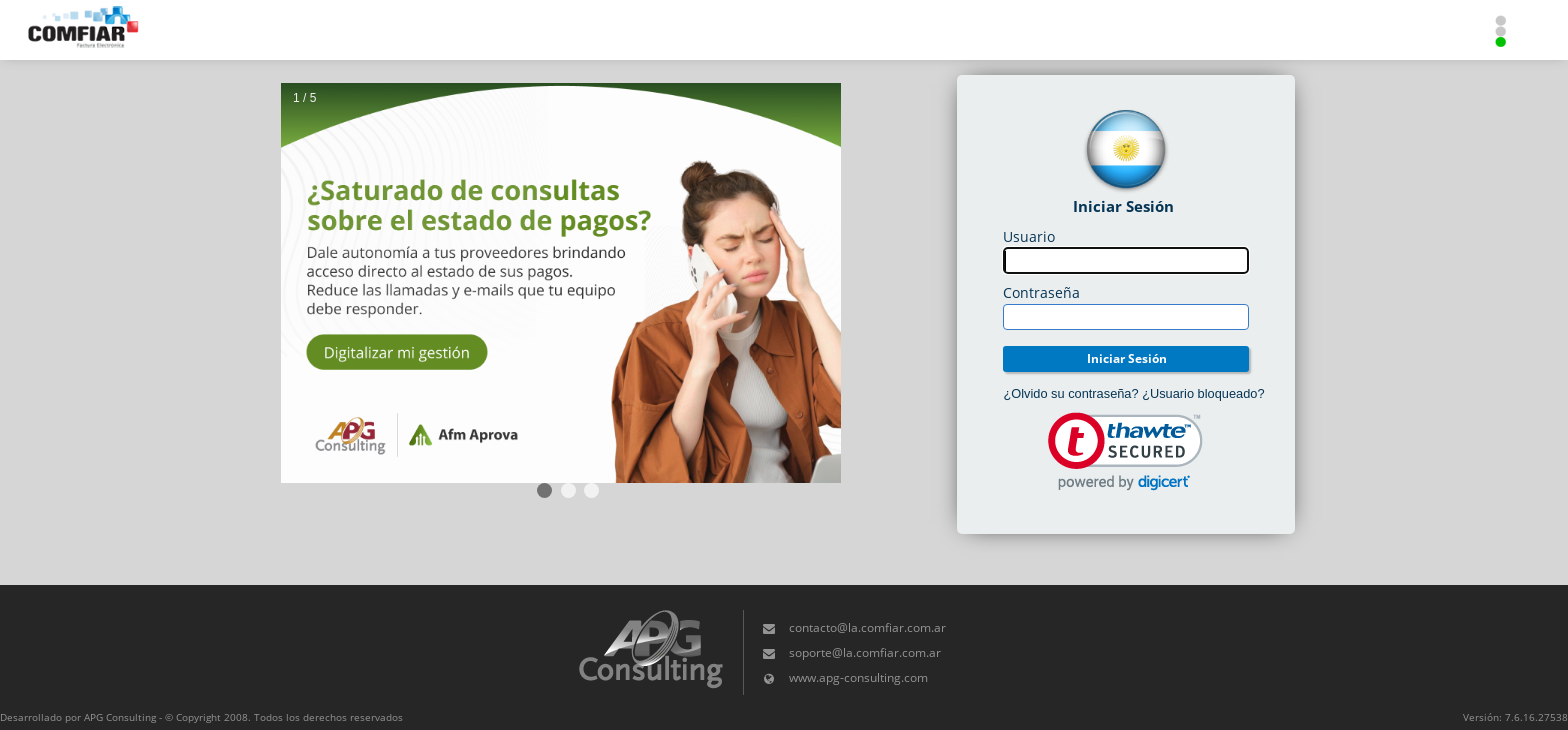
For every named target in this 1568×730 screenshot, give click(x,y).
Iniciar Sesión (1127, 358)
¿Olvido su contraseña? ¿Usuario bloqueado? (1133, 393)
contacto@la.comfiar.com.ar (867, 627)
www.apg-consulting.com (858, 677)
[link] (1125, 451)
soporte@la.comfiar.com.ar (865, 652)
